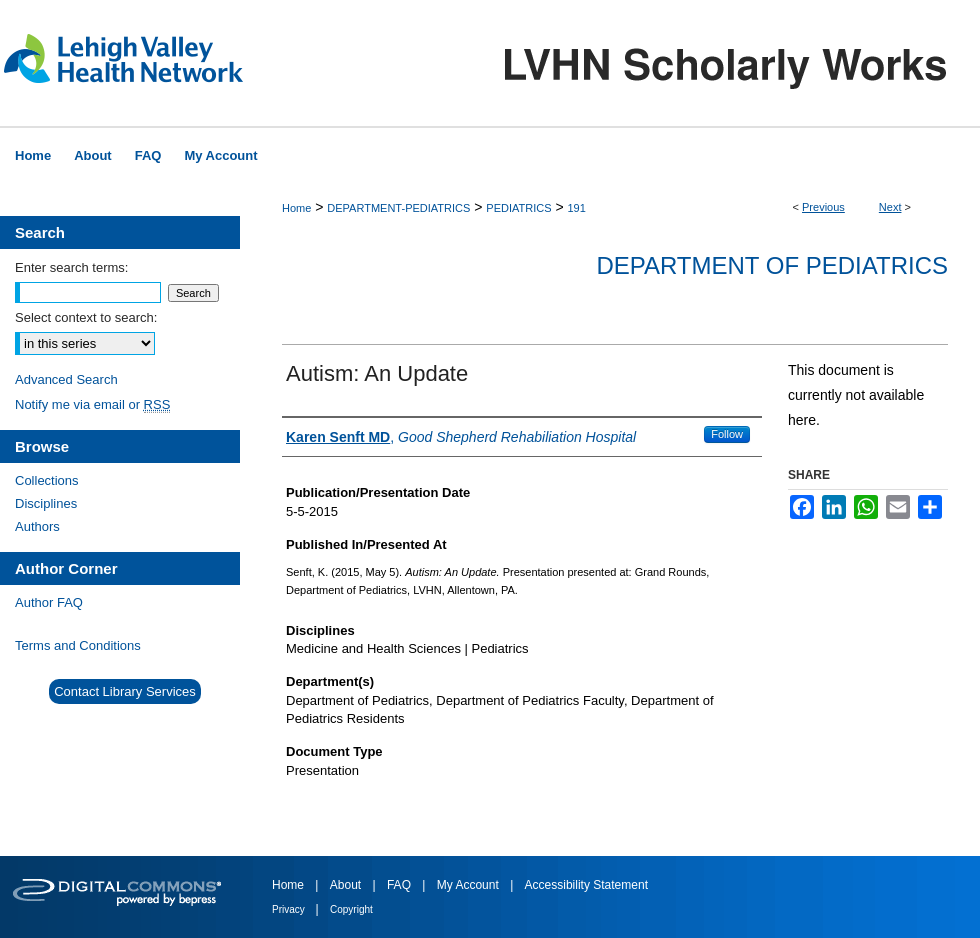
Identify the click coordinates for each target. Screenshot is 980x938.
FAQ (400, 885)
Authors (37, 526)
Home (296, 208)
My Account (469, 885)
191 (576, 208)
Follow (727, 434)
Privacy (290, 909)
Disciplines (46, 503)
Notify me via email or (92, 404)
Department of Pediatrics (772, 265)
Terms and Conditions (78, 645)
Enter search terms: (71, 267)
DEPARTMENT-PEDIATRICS (398, 208)
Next (890, 207)
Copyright (351, 909)
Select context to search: (86, 317)
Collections (47, 480)
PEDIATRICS (518, 208)
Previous (823, 207)
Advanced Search (66, 379)
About (347, 885)
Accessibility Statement (586, 885)
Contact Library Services (125, 691)
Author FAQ (49, 602)
